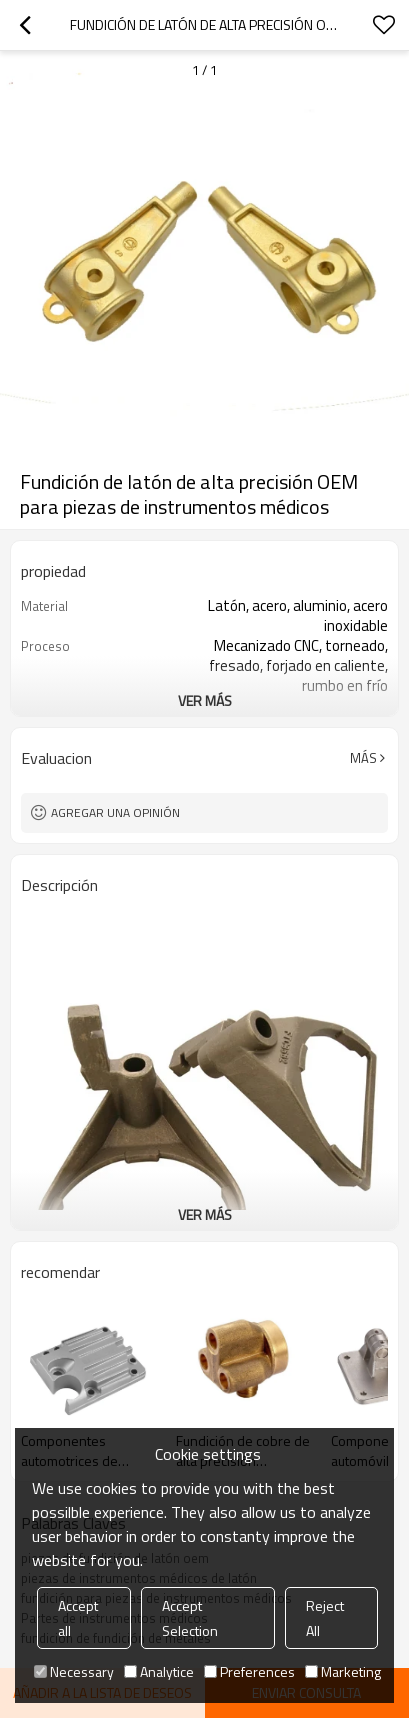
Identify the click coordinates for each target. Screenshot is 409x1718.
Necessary (74, 1671)
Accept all (78, 1618)
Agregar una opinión (115, 812)
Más (363, 758)
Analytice (159, 1671)
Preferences (249, 1671)
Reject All (325, 1618)
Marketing (343, 1671)
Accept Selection (190, 1618)
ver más (205, 700)
